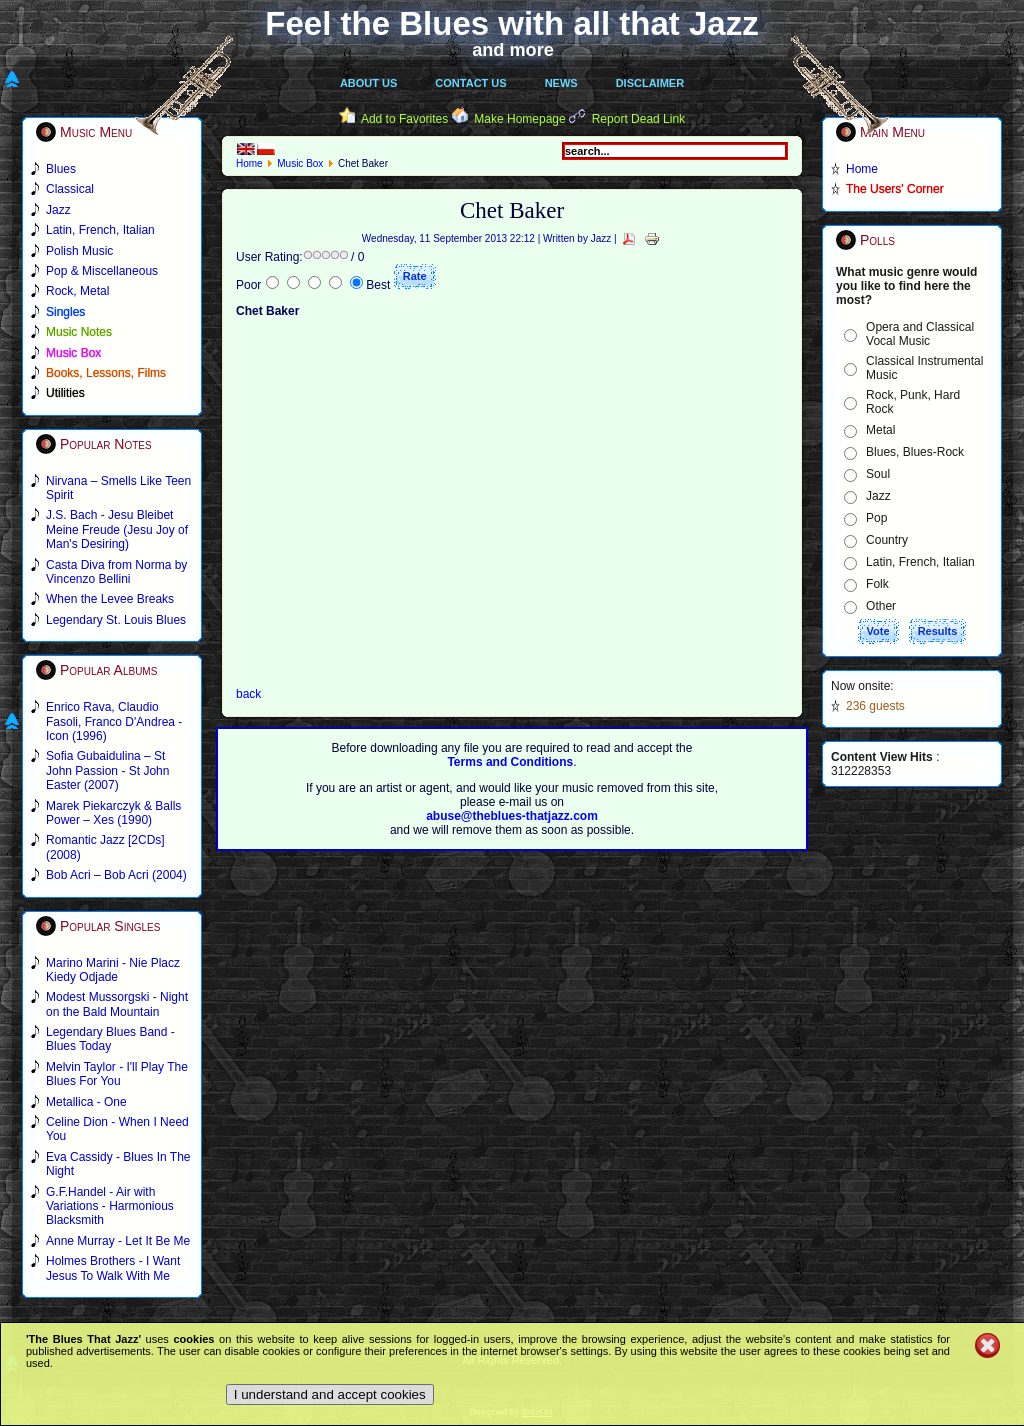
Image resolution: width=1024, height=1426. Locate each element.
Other (881, 606)
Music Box (300, 163)
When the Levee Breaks (110, 599)
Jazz (878, 496)
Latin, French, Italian (920, 562)
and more (513, 50)
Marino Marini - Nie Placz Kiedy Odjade (113, 970)
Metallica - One (86, 1102)
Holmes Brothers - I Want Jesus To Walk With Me (113, 1268)
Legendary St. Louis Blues (116, 620)
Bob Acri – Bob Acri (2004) (116, 875)
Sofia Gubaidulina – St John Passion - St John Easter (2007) (107, 770)
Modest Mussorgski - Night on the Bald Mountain (117, 1004)
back (248, 694)
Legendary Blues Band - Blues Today (110, 1039)
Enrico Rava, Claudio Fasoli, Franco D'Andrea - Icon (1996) (114, 721)
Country (887, 540)
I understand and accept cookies (330, 1394)
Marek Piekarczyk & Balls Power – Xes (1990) (113, 813)
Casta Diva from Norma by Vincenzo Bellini (116, 572)
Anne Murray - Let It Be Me (118, 1241)
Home (249, 163)
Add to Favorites (404, 119)
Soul (878, 474)
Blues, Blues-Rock (915, 452)
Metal (880, 430)
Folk (877, 584)
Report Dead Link (638, 119)
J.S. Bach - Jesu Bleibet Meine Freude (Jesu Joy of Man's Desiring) (117, 529)
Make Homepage (519, 119)
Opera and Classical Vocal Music (920, 334)
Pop (876, 518)
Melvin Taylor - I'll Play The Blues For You (117, 1074)
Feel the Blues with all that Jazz (511, 23)
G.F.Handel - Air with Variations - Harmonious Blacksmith (110, 1206)
